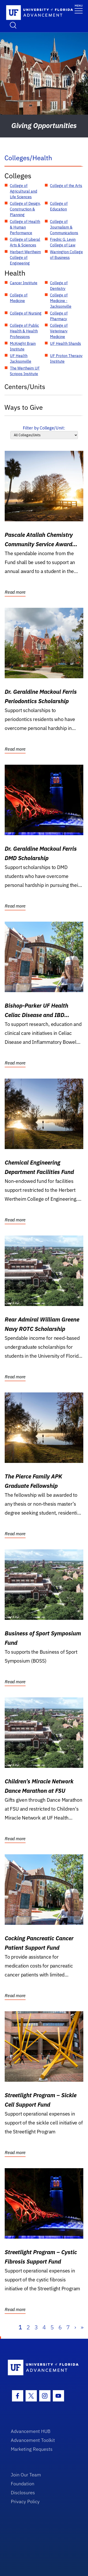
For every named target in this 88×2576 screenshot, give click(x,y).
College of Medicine (18, 298)
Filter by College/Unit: (44, 428)
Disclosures (23, 2492)
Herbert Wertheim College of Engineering (25, 257)
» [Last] (82, 2327)
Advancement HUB (30, 2431)
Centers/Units (24, 386)
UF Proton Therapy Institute (66, 358)
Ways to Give (23, 407)
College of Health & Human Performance (25, 227)
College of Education (59, 206)
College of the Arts (66, 185)
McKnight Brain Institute (23, 346)
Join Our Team (26, 2474)
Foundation (22, 2483)
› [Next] (75, 2327)
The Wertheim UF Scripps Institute (25, 371)
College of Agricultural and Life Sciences (23, 191)
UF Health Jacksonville (20, 358)
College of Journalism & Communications (64, 227)
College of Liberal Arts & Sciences (25, 242)
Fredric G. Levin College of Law (63, 242)
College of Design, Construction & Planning (25, 209)
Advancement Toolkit (33, 2440)
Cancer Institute (23, 283)
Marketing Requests (32, 2449)
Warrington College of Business (66, 254)
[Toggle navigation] (78, 8)
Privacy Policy (25, 2501)
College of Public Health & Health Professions (24, 331)
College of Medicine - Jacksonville (60, 301)
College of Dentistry (59, 286)
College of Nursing (26, 313)
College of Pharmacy (59, 316)
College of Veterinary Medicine (59, 331)
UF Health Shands (65, 343)
